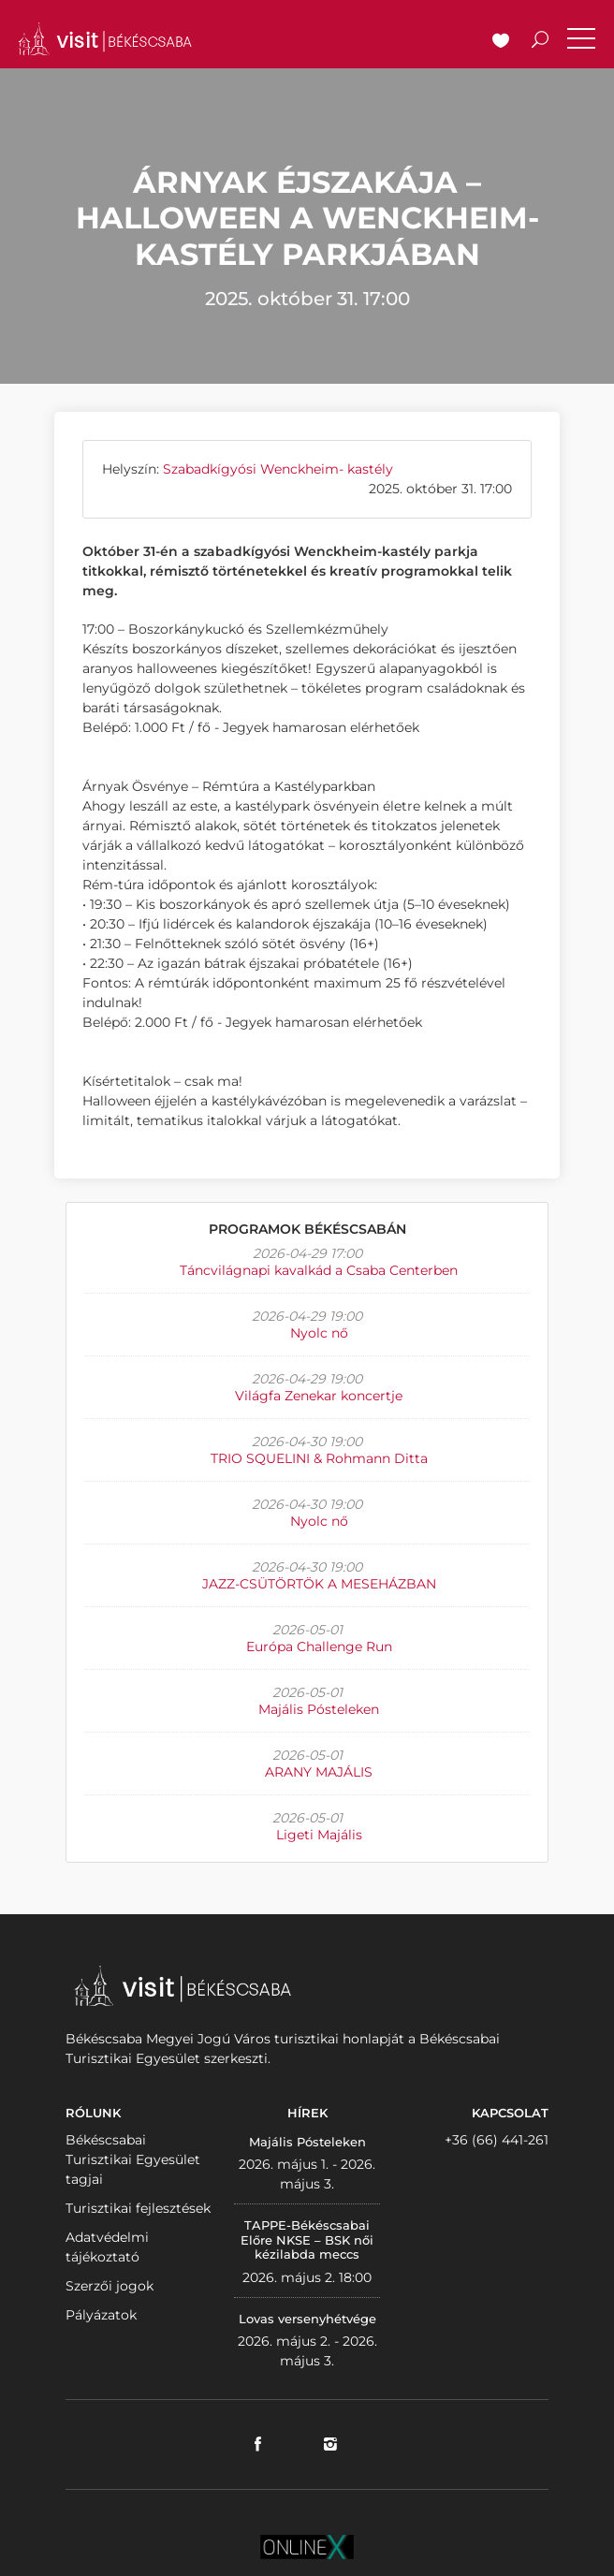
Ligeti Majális (319, 1834)
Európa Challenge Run (319, 1646)
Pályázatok (101, 2314)
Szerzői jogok (110, 2285)
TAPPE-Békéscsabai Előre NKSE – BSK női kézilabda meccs (307, 2239)
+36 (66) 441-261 (496, 2139)
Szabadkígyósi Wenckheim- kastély (278, 469)
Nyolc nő (319, 1333)
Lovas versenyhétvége (307, 2318)
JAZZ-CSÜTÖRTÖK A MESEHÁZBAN (319, 1583)
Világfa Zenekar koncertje (318, 1395)
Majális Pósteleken (318, 1709)
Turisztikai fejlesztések (138, 2208)
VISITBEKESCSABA (104, 39)
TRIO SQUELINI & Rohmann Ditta (319, 1458)
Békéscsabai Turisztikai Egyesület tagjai (133, 2159)
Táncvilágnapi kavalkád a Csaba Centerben (319, 1270)
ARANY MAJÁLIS (319, 1772)
